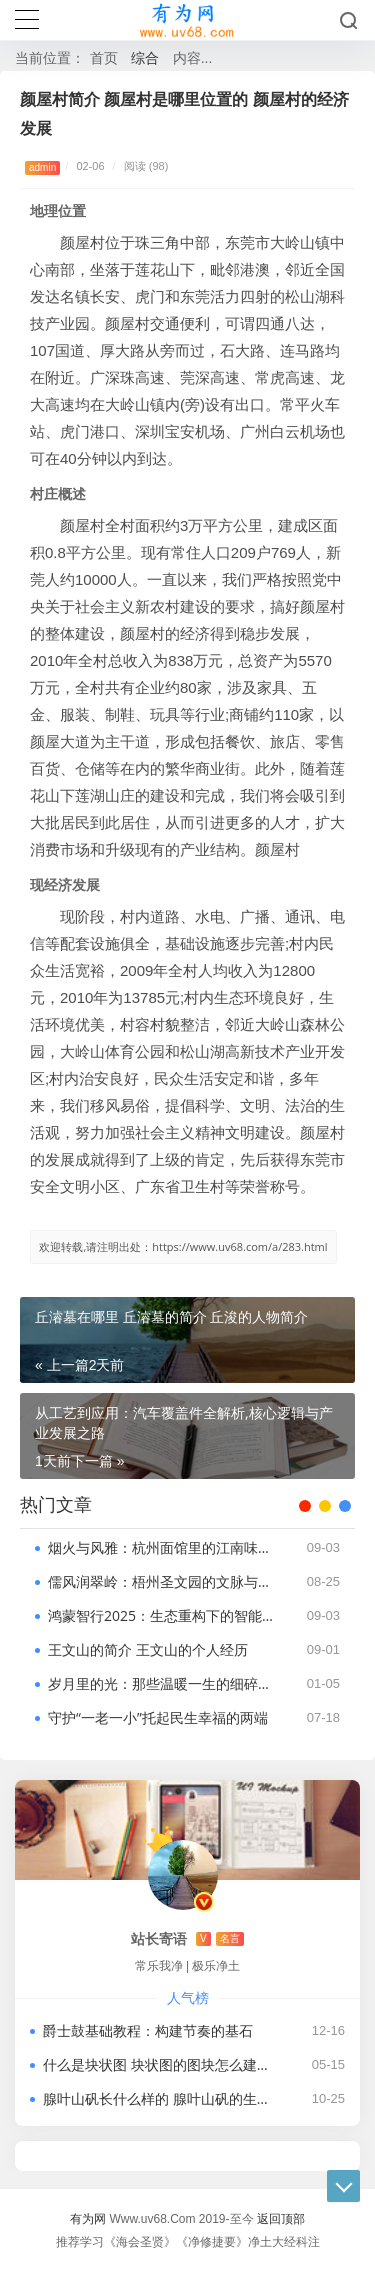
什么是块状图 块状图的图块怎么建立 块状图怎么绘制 (161, 2064)
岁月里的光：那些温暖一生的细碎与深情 (162, 1683)
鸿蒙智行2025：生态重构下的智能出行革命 (162, 1615)
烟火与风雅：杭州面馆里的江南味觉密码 (162, 1547)
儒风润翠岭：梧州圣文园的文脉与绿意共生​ (162, 1581)
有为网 (88, 2218)
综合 (145, 57)
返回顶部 (281, 2218)
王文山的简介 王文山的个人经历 (148, 1649)
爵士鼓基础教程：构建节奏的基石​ (148, 2030)
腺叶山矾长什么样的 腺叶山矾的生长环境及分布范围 (161, 2098)
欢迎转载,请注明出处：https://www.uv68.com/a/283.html (183, 1246)
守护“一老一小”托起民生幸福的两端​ (158, 1717)
